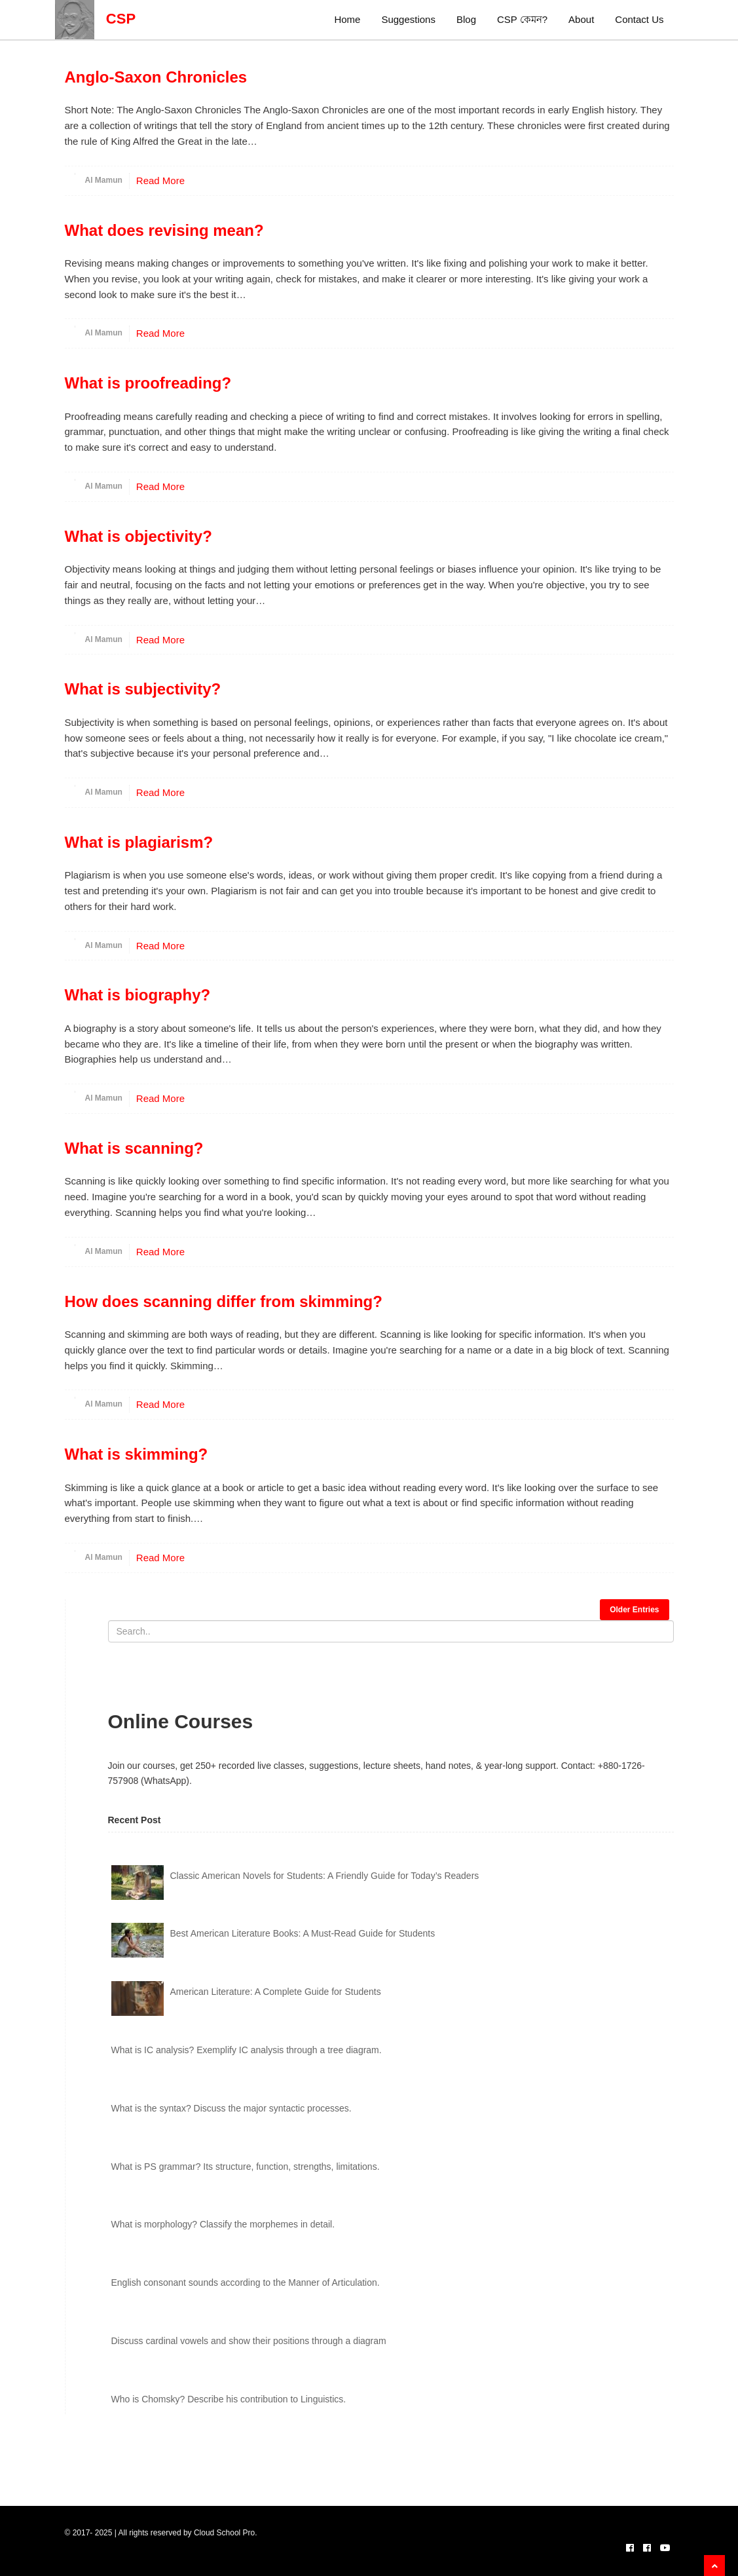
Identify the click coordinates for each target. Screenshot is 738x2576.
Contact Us (639, 19)
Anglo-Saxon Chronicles (156, 77)
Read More (160, 180)
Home (347, 19)
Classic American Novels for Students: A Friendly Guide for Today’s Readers (324, 1875)
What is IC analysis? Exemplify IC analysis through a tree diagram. (246, 2050)
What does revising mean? (164, 230)
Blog (466, 19)
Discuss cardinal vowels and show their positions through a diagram (248, 2341)
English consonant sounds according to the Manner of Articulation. (245, 2282)
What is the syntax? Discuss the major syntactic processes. (231, 2108)
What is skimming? (136, 1454)
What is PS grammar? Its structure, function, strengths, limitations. (245, 2166)
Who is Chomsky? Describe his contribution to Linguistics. (228, 2399)
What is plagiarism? (139, 842)
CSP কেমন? (522, 19)
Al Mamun (103, 180)
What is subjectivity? (143, 689)
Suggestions (408, 19)
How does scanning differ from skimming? (223, 1301)
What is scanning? (134, 1148)
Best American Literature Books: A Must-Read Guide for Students (302, 1933)
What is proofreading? (148, 383)
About (581, 19)
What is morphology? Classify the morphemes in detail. (223, 2224)
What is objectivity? (138, 536)
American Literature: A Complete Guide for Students (275, 1991)
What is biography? (138, 995)
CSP (95, 18)
